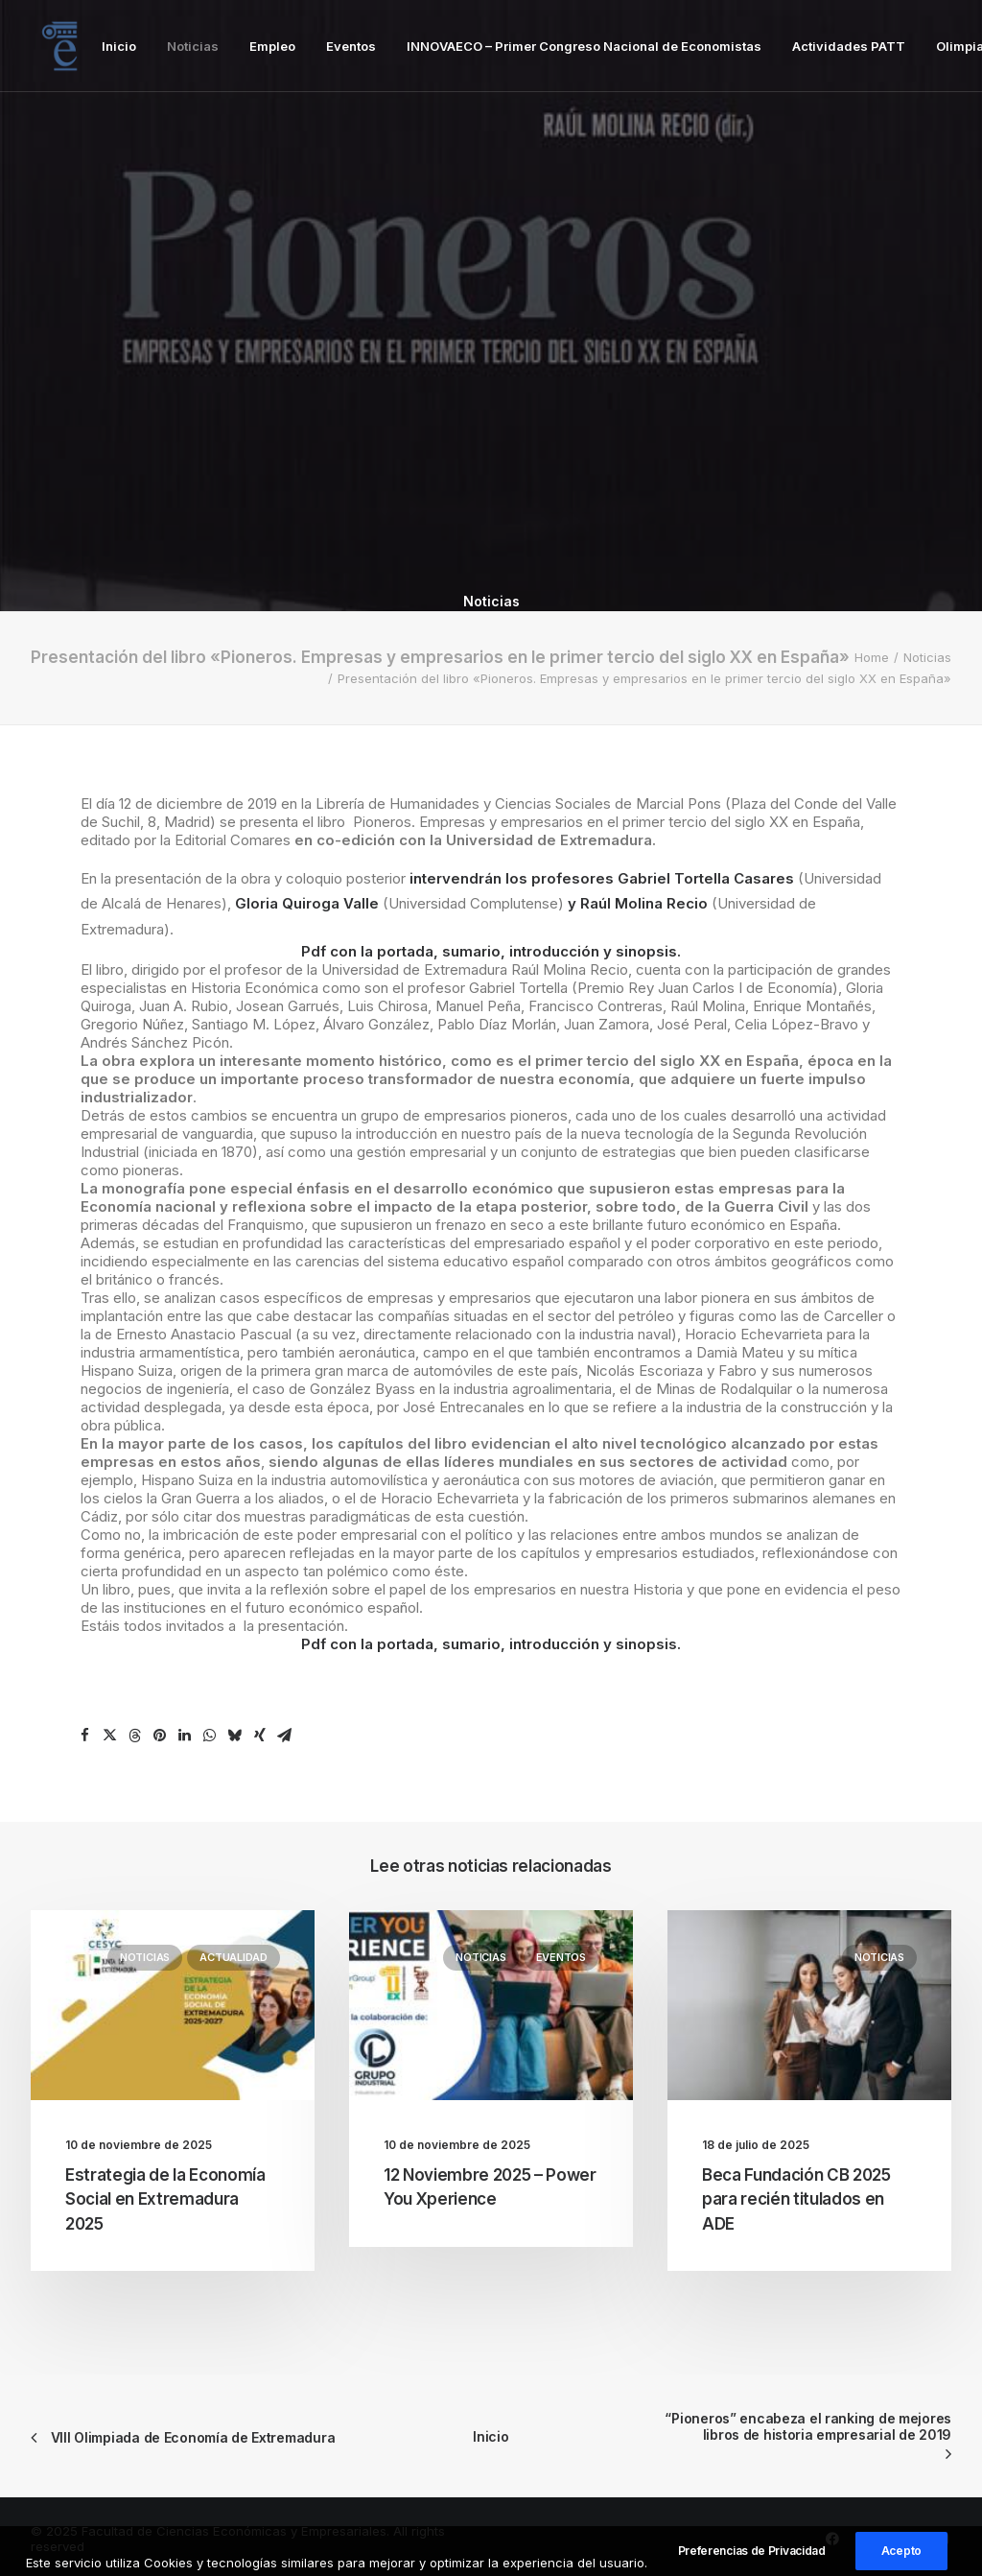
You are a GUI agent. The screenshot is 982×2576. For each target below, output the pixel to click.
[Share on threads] (135, 1735)
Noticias (193, 46)
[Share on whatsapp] (210, 1735)
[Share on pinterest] (160, 1735)
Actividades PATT (848, 46)
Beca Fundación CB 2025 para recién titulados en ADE (796, 2199)
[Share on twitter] (110, 1735)
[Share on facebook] (85, 1735)
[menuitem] (119, 46)
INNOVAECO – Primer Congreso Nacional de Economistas (584, 46)
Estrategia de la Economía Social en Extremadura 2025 (165, 2199)
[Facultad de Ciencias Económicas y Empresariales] (59, 46)
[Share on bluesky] (234, 1735)
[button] (173, 2004)
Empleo (272, 46)
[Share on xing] (259, 1735)
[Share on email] (284, 1735)
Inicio (119, 46)
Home (871, 657)
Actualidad (233, 1957)
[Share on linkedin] (185, 1735)
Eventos (351, 46)
